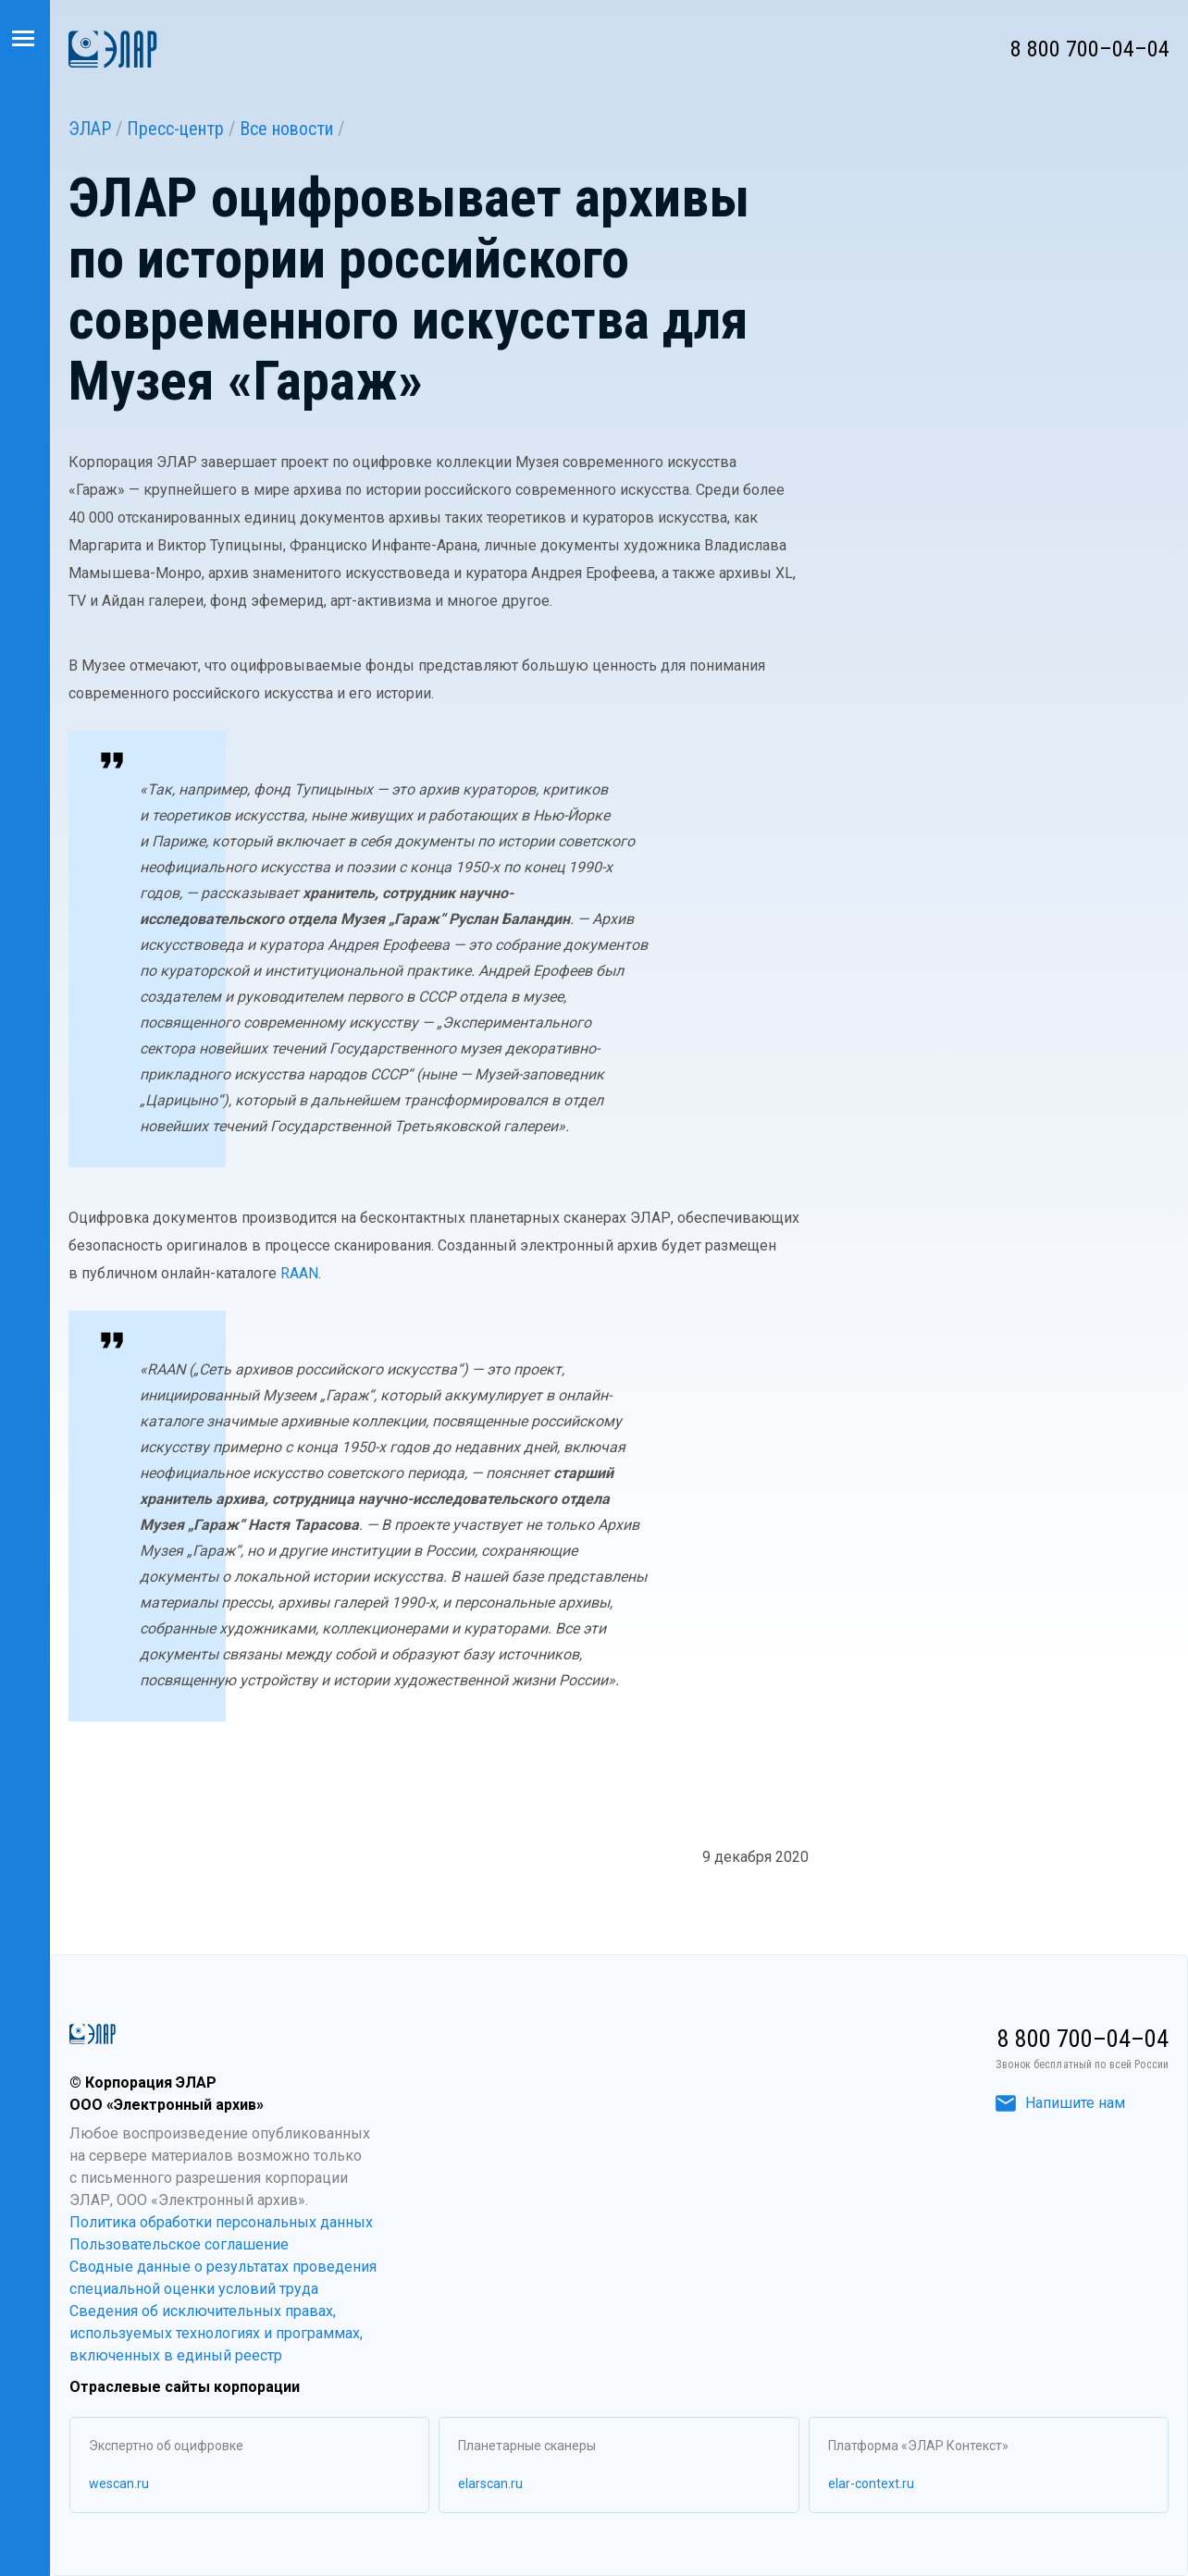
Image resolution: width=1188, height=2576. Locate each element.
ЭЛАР (89, 128)
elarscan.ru (490, 2483)
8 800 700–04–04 (1089, 49)
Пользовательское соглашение (179, 2244)
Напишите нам (1060, 2103)
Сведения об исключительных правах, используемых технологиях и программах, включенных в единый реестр (216, 2333)
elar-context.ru (871, 2483)
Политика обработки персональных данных (221, 2222)
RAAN (299, 1273)
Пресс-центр (175, 128)
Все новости (286, 128)
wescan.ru (119, 2483)
